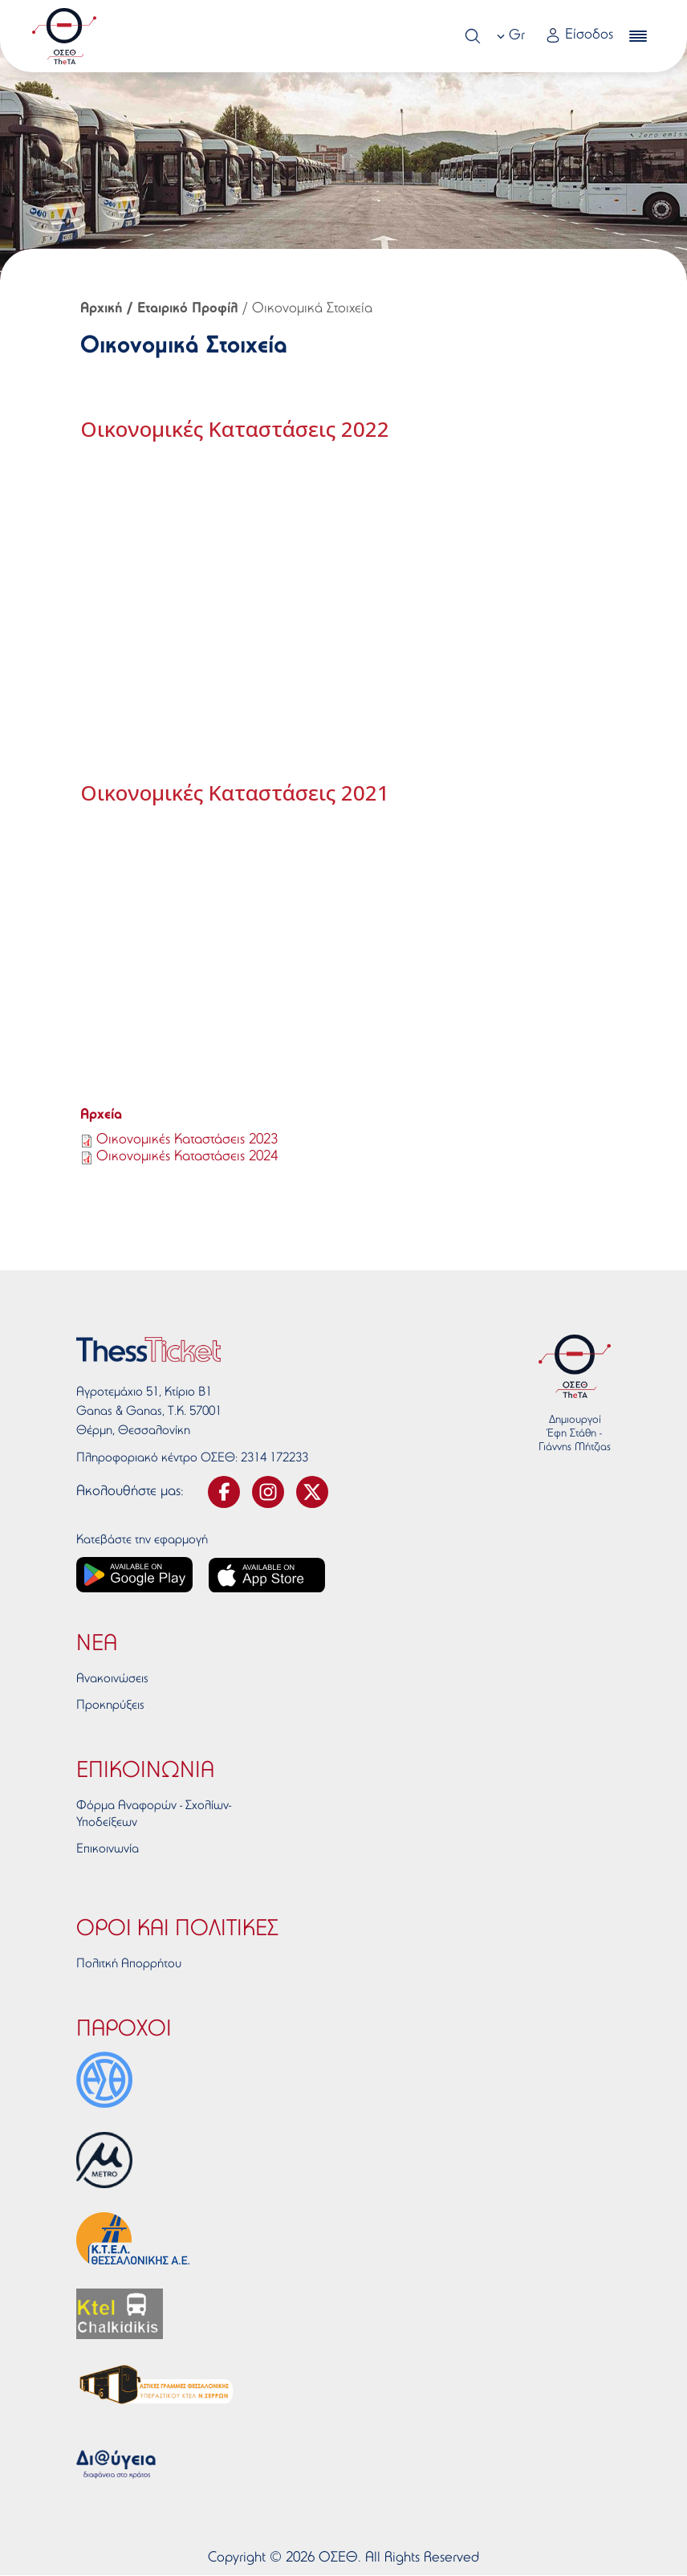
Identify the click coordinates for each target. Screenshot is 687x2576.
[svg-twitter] (312, 1492)
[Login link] (579, 36)
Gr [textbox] (517, 36)
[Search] (473, 36)
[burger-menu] (638, 36)
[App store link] (267, 1575)
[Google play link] (134, 1574)
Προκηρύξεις (110, 1705)
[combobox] (513, 36)
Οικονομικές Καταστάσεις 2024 (187, 1157)
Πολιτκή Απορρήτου (128, 1964)
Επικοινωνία (107, 1849)
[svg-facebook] (224, 1492)
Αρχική (101, 309)
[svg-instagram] (268, 1492)
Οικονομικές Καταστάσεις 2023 (187, 1140)
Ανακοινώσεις (112, 1679)
